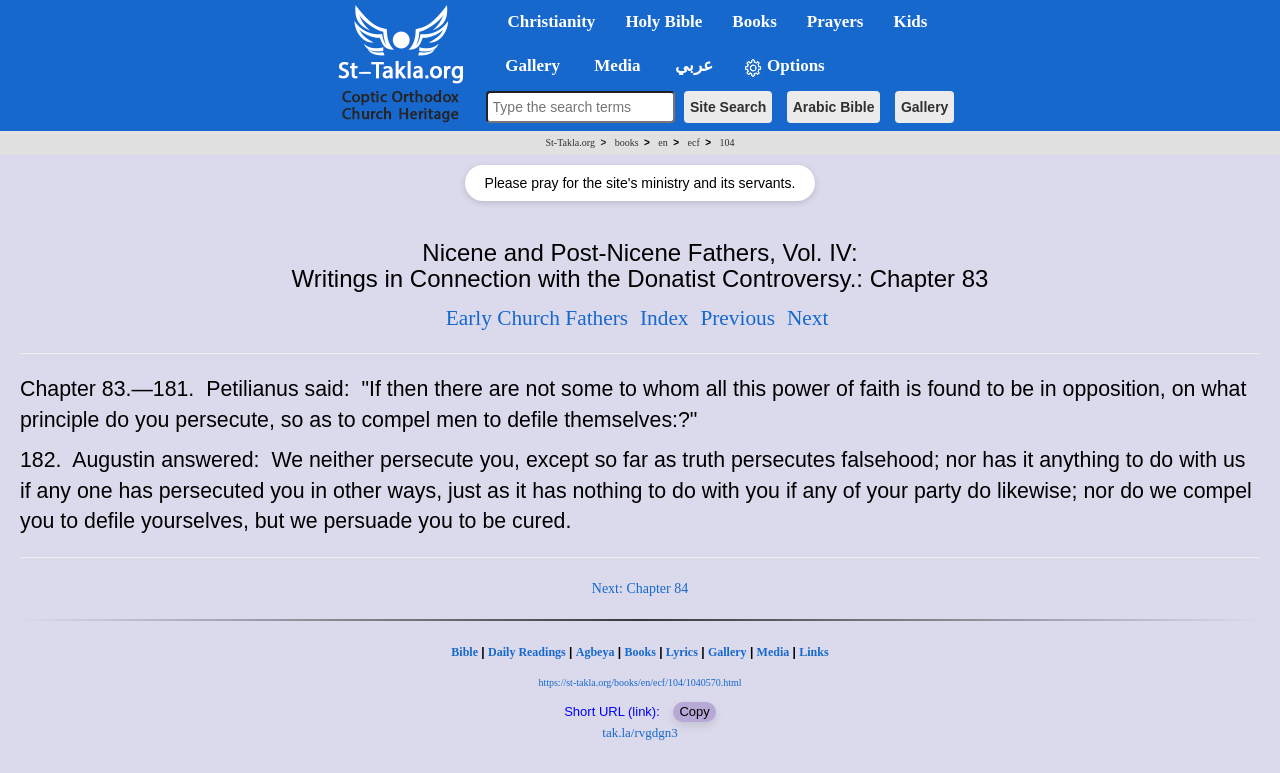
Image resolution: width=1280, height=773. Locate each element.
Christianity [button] (552, 21)
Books (639, 652)
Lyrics (682, 652)
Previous (737, 318)
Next (807, 318)
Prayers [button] (835, 21)
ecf (694, 142)
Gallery (924, 107)
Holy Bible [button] (663, 21)
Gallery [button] (527, 65)
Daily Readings (527, 652)
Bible (464, 652)
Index (664, 318)
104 (726, 142)
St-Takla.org (570, 142)
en (662, 142)
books (627, 142)
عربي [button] (692, 65)
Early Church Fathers (537, 318)
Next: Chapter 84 (640, 588)
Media (773, 652)
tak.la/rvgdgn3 (639, 732)
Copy (694, 711)
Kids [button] (910, 21)
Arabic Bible (834, 107)
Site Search (728, 107)
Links (813, 652)
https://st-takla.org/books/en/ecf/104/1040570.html (639, 682)
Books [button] (754, 21)
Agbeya (595, 652)
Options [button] (784, 66)
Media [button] (615, 65)
